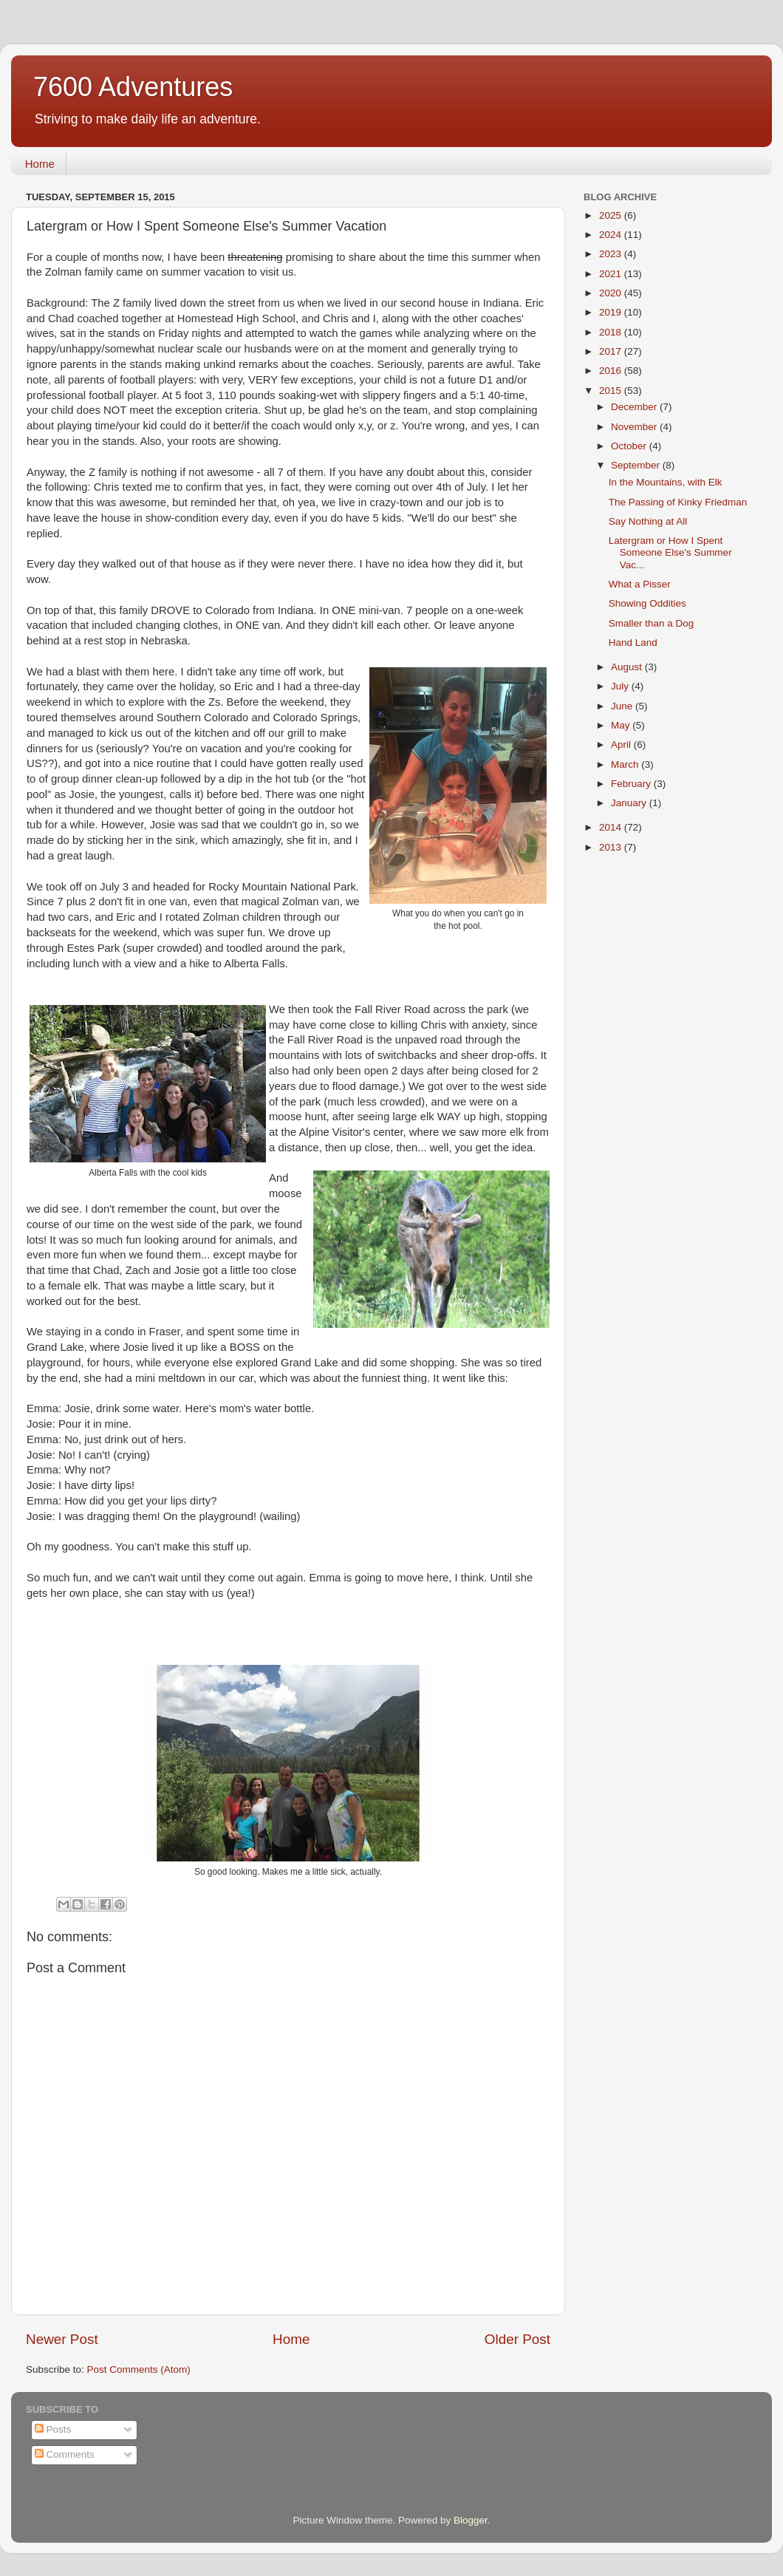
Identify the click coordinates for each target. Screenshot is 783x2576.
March (626, 764)
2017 (611, 351)
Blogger (471, 2520)
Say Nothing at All (648, 521)
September (637, 465)
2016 (611, 370)
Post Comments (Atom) (139, 2369)
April (622, 744)
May (621, 725)
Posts (53, 2429)
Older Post (517, 2339)
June (623, 706)
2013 (611, 847)
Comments (65, 2454)
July (621, 686)
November (635, 426)
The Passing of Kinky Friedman (678, 502)
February (632, 783)
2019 (611, 312)
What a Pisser (640, 584)
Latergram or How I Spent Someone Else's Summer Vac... (670, 552)
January (630, 802)
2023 (611, 253)
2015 (611, 390)
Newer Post (62, 2339)
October (630, 446)
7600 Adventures (133, 87)
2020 (611, 293)
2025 (611, 215)
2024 (611, 234)
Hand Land (633, 642)
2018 (611, 332)
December (635, 406)
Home (40, 163)
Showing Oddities (647, 603)
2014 (611, 827)
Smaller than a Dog (651, 623)
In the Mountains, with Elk (665, 482)
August (628, 666)
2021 (611, 273)
